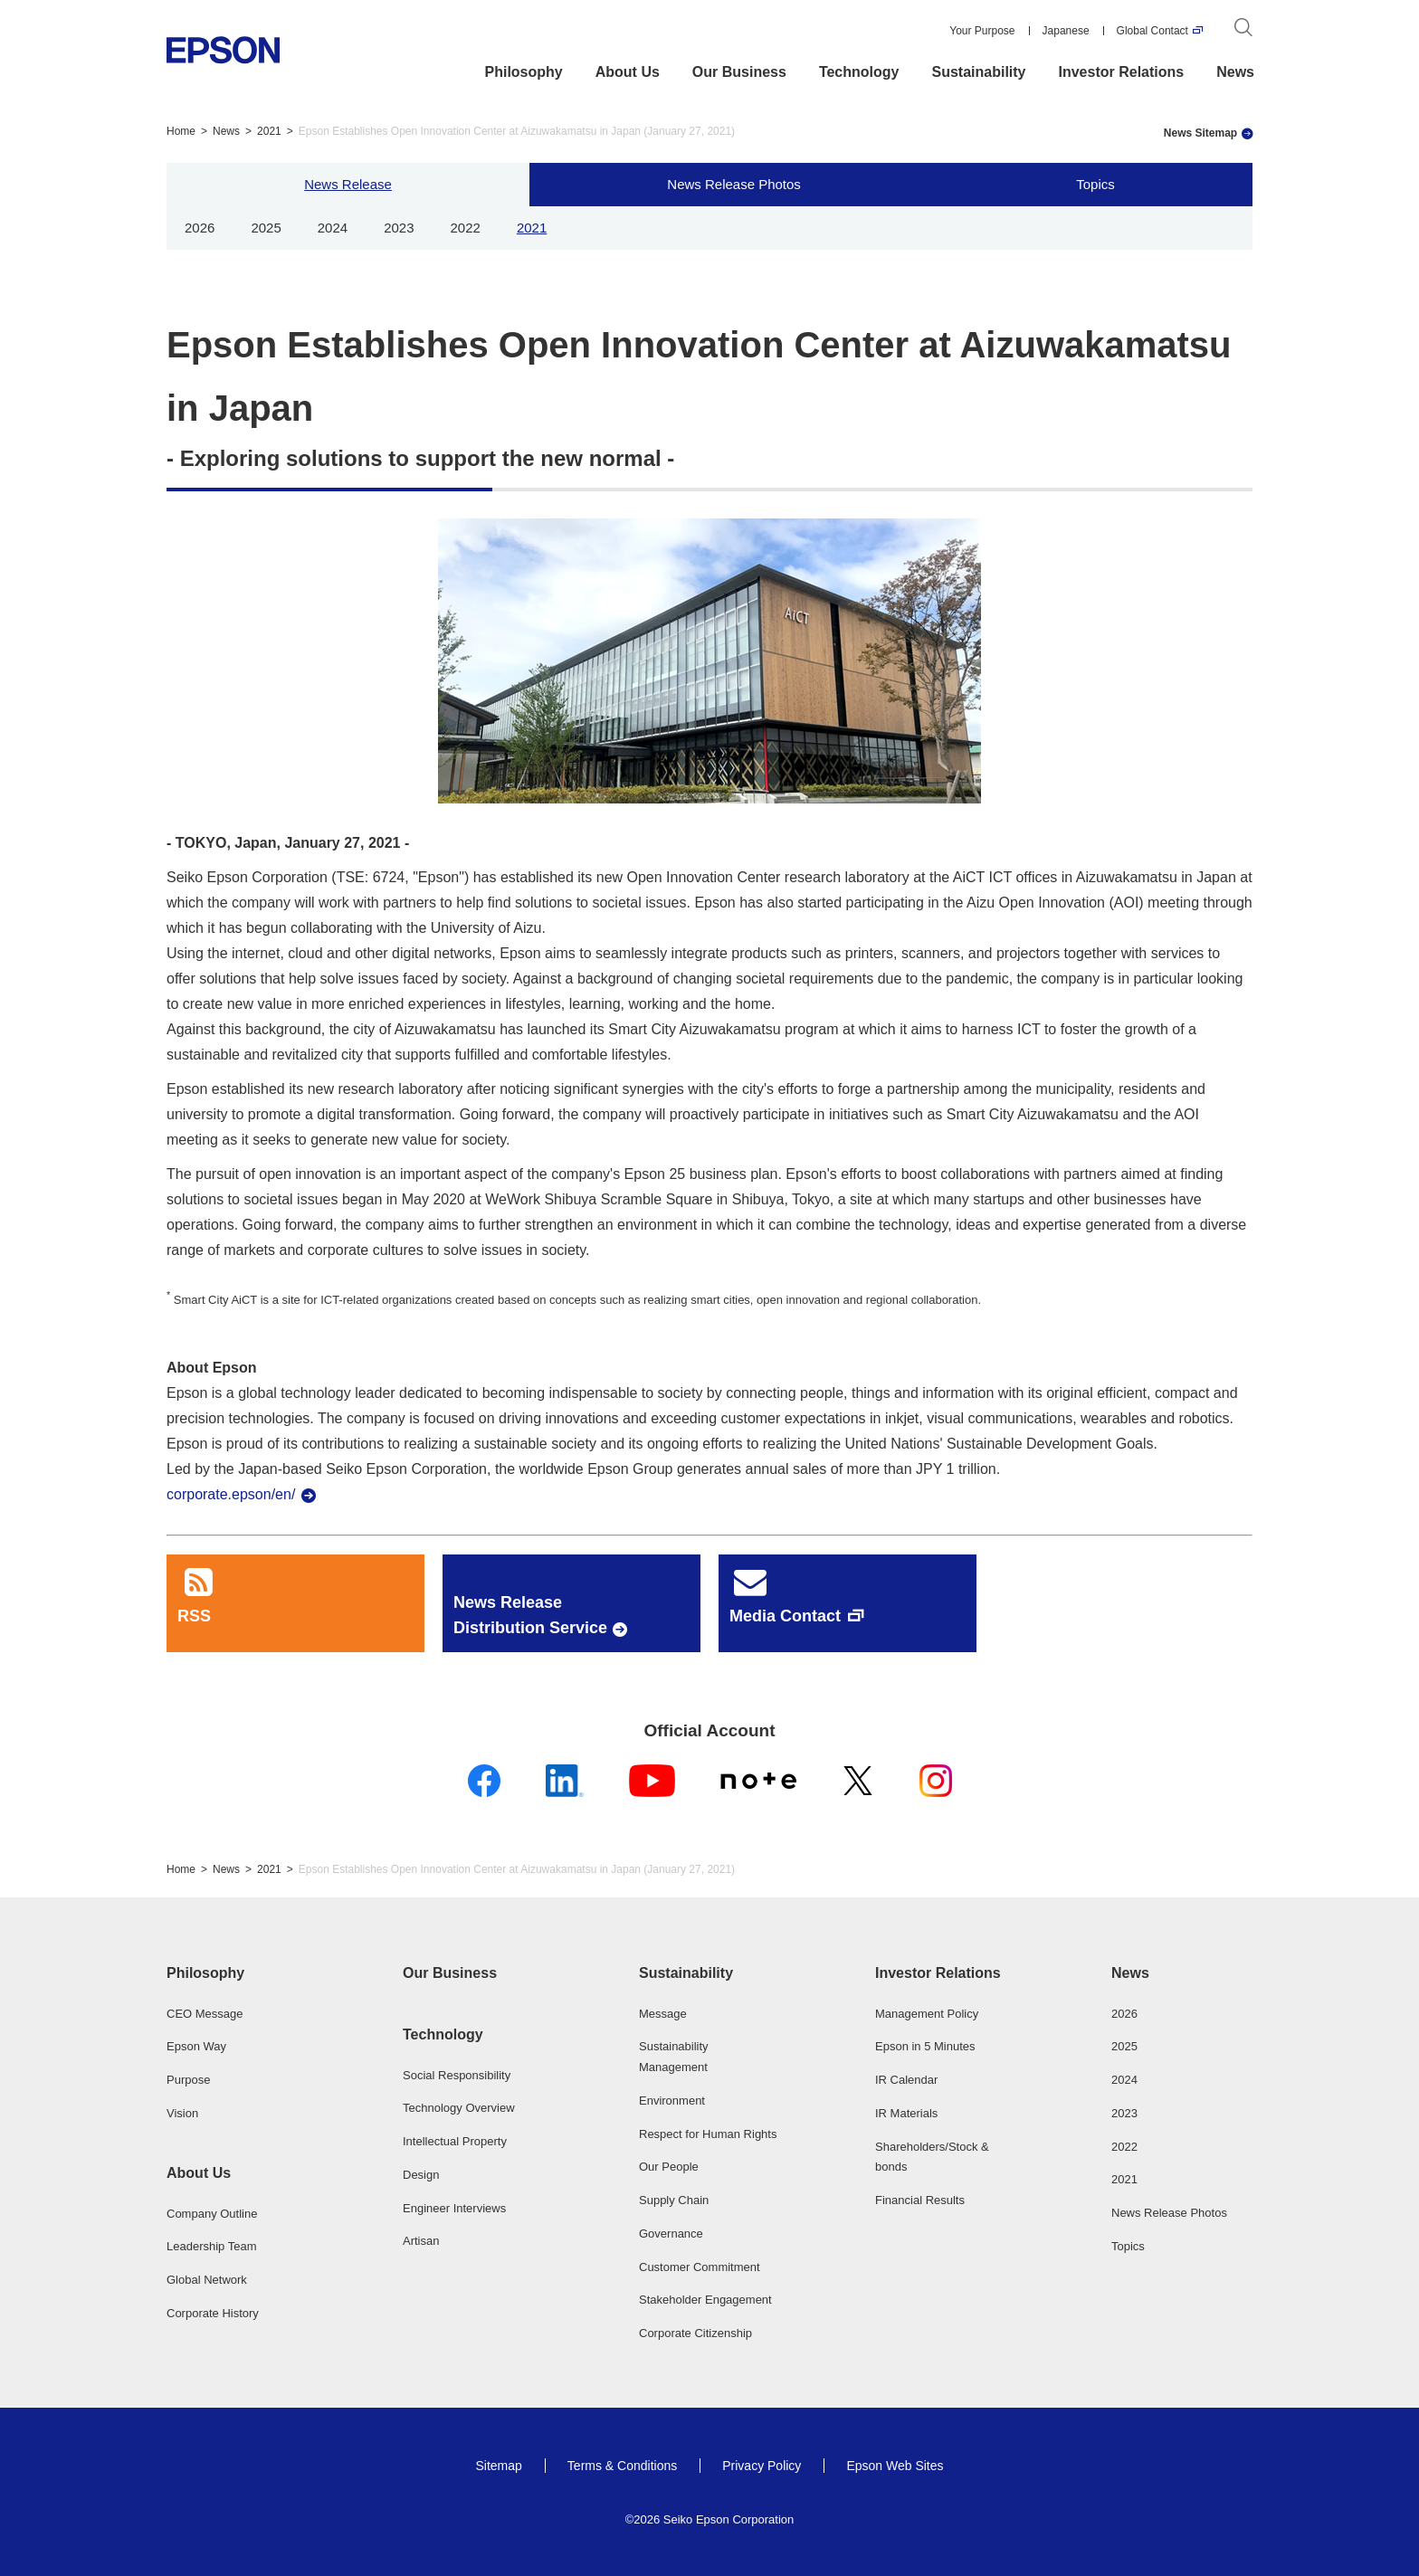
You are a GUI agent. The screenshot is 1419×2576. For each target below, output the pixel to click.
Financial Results (920, 2200)
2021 (269, 131)
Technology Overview (459, 2108)
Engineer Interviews (454, 2208)
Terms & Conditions (622, 2465)
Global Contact (1152, 30)
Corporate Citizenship (695, 2333)
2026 (199, 227)
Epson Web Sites (894, 2465)
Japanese (1066, 30)
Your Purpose (981, 30)
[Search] (1243, 30)
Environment (672, 2100)
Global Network (207, 2279)
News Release (348, 184)
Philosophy (524, 72)
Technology (859, 72)
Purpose (188, 2079)
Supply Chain (674, 2200)
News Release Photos (734, 184)
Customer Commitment (699, 2267)
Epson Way (196, 2046)
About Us (627, 72)
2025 (266, 227)
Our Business (739, 72)
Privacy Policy (761, 2465)
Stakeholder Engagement (705, 2299)
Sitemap (498, 2465)
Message (663, 2013)
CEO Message (205, 2013)
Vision (182, 2113)
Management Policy (926, 2013)
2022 (466, 227)
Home (181, 131)
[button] (237, 1973)
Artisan (421, 2241)
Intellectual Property (455, 2141)
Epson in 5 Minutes (925, 2046)
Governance (671, 2233)
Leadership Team (212, 2246)
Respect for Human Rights (707, 2134)
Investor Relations (1122, 72)
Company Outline (212, 2213)
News (1235, 72)
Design (421, 2175)
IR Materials (906, 2113)
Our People (669, 2166)
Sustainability (978, 72)
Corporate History (213, 2313)
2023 (399, 227)
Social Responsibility (456, 2075)
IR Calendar (906, 2079)
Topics (1095, 184)
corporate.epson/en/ (231, 1494)
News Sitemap (1200, 133)
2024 (333, 227)
